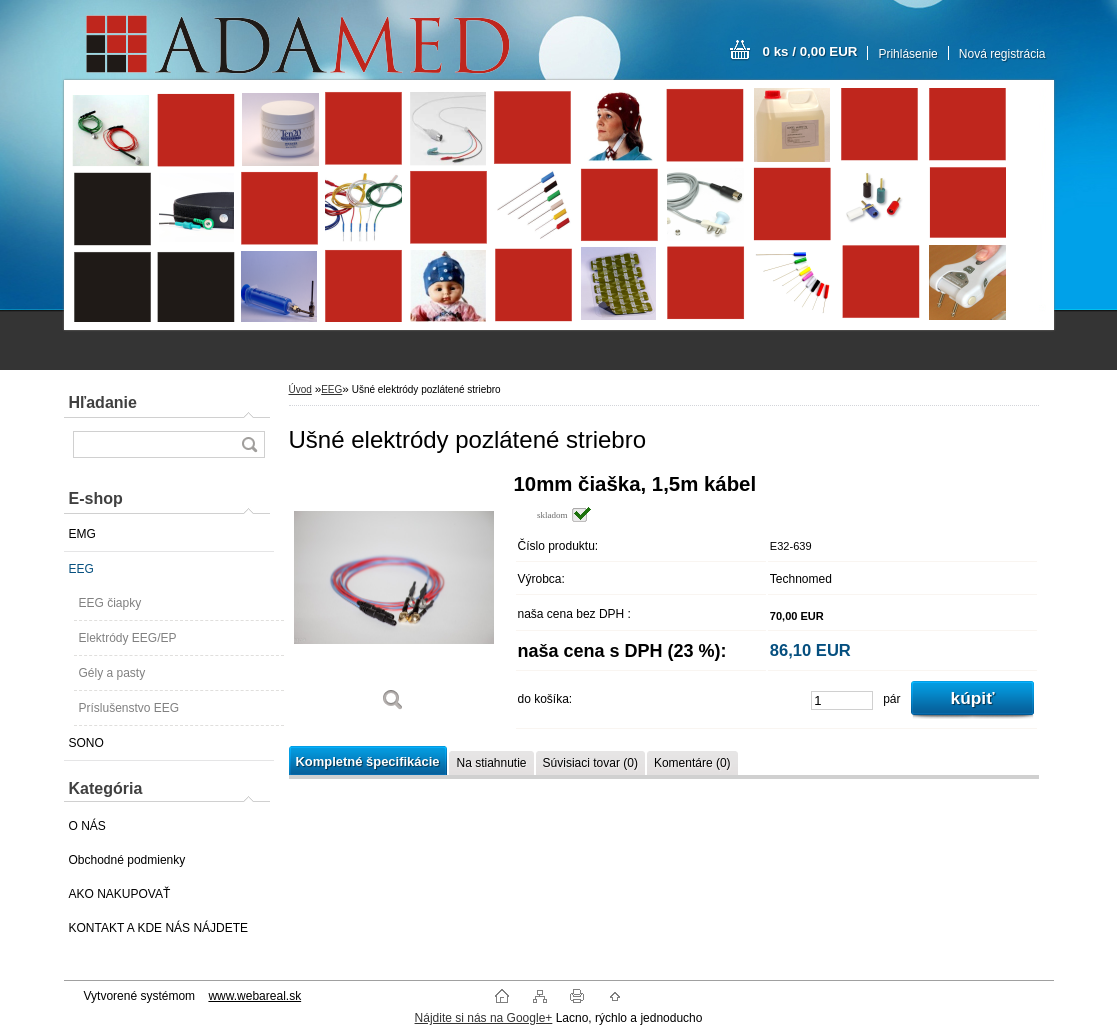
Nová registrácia (1002, 54)
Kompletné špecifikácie (368, 761)
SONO (86, 743)
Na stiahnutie (491, 763)
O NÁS (87, 826)
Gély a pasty (112, 673)
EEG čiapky (110, 603)
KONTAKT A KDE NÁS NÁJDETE (159, 928)
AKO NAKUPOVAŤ (120, 894)
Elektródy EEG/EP (128, 638)
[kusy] (842, 700)
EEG (81, 569)
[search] (249, 444)
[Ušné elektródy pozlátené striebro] (394, 599)
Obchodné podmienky (127, 860)
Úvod (300, 389)
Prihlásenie (907, 54)
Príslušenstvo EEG (129, 708)
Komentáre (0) (692, 763)
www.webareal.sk (254, 996)
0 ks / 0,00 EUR (810, 51)
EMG (82, 534)
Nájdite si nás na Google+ (484, 1018)
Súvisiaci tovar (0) (590, 763)
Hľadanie (103, 402)
